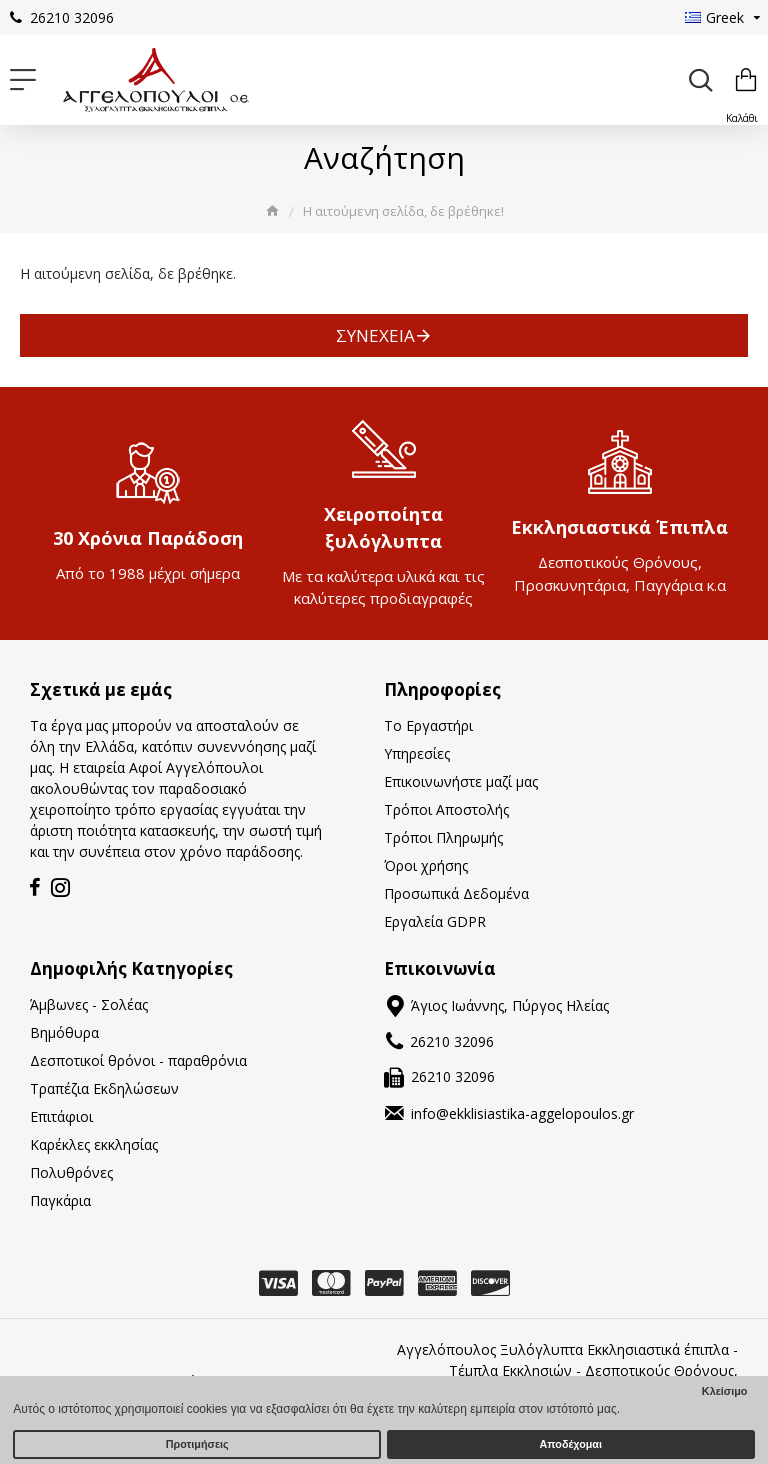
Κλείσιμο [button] (725, 1391)
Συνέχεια (375, 335)
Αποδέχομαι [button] (571, 1444)
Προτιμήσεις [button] (197, 1444)
